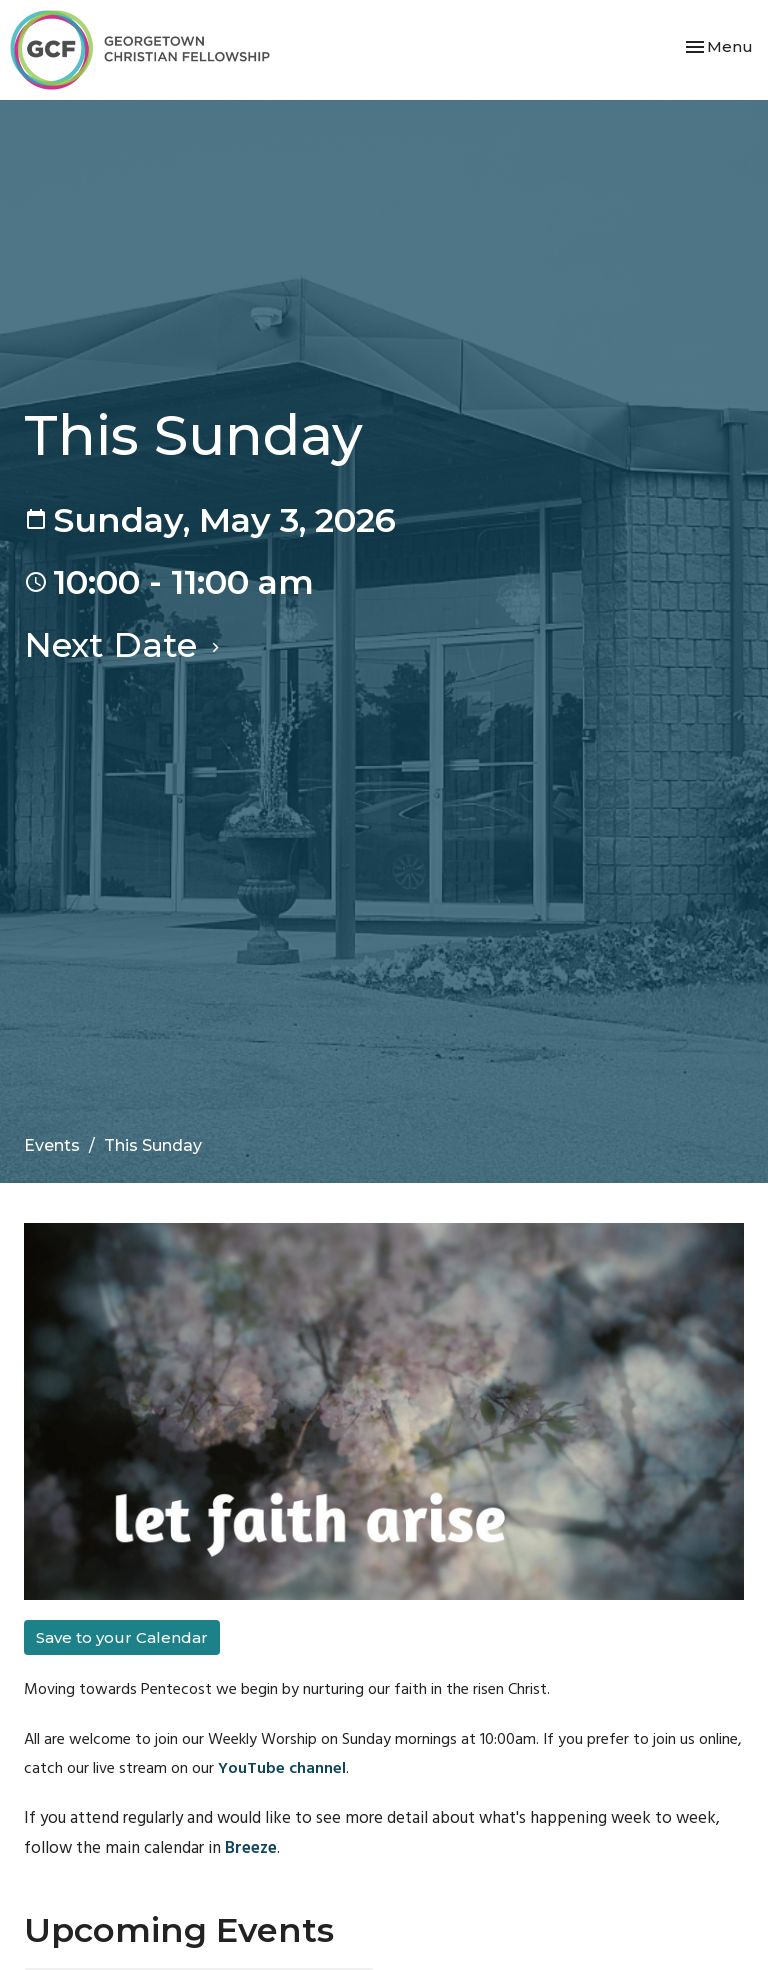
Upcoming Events (179, 1929)
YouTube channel (282, 1769)
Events (52, 1145)
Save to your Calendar (122, 1637)
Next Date (124, 644)
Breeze (251, 1848)
